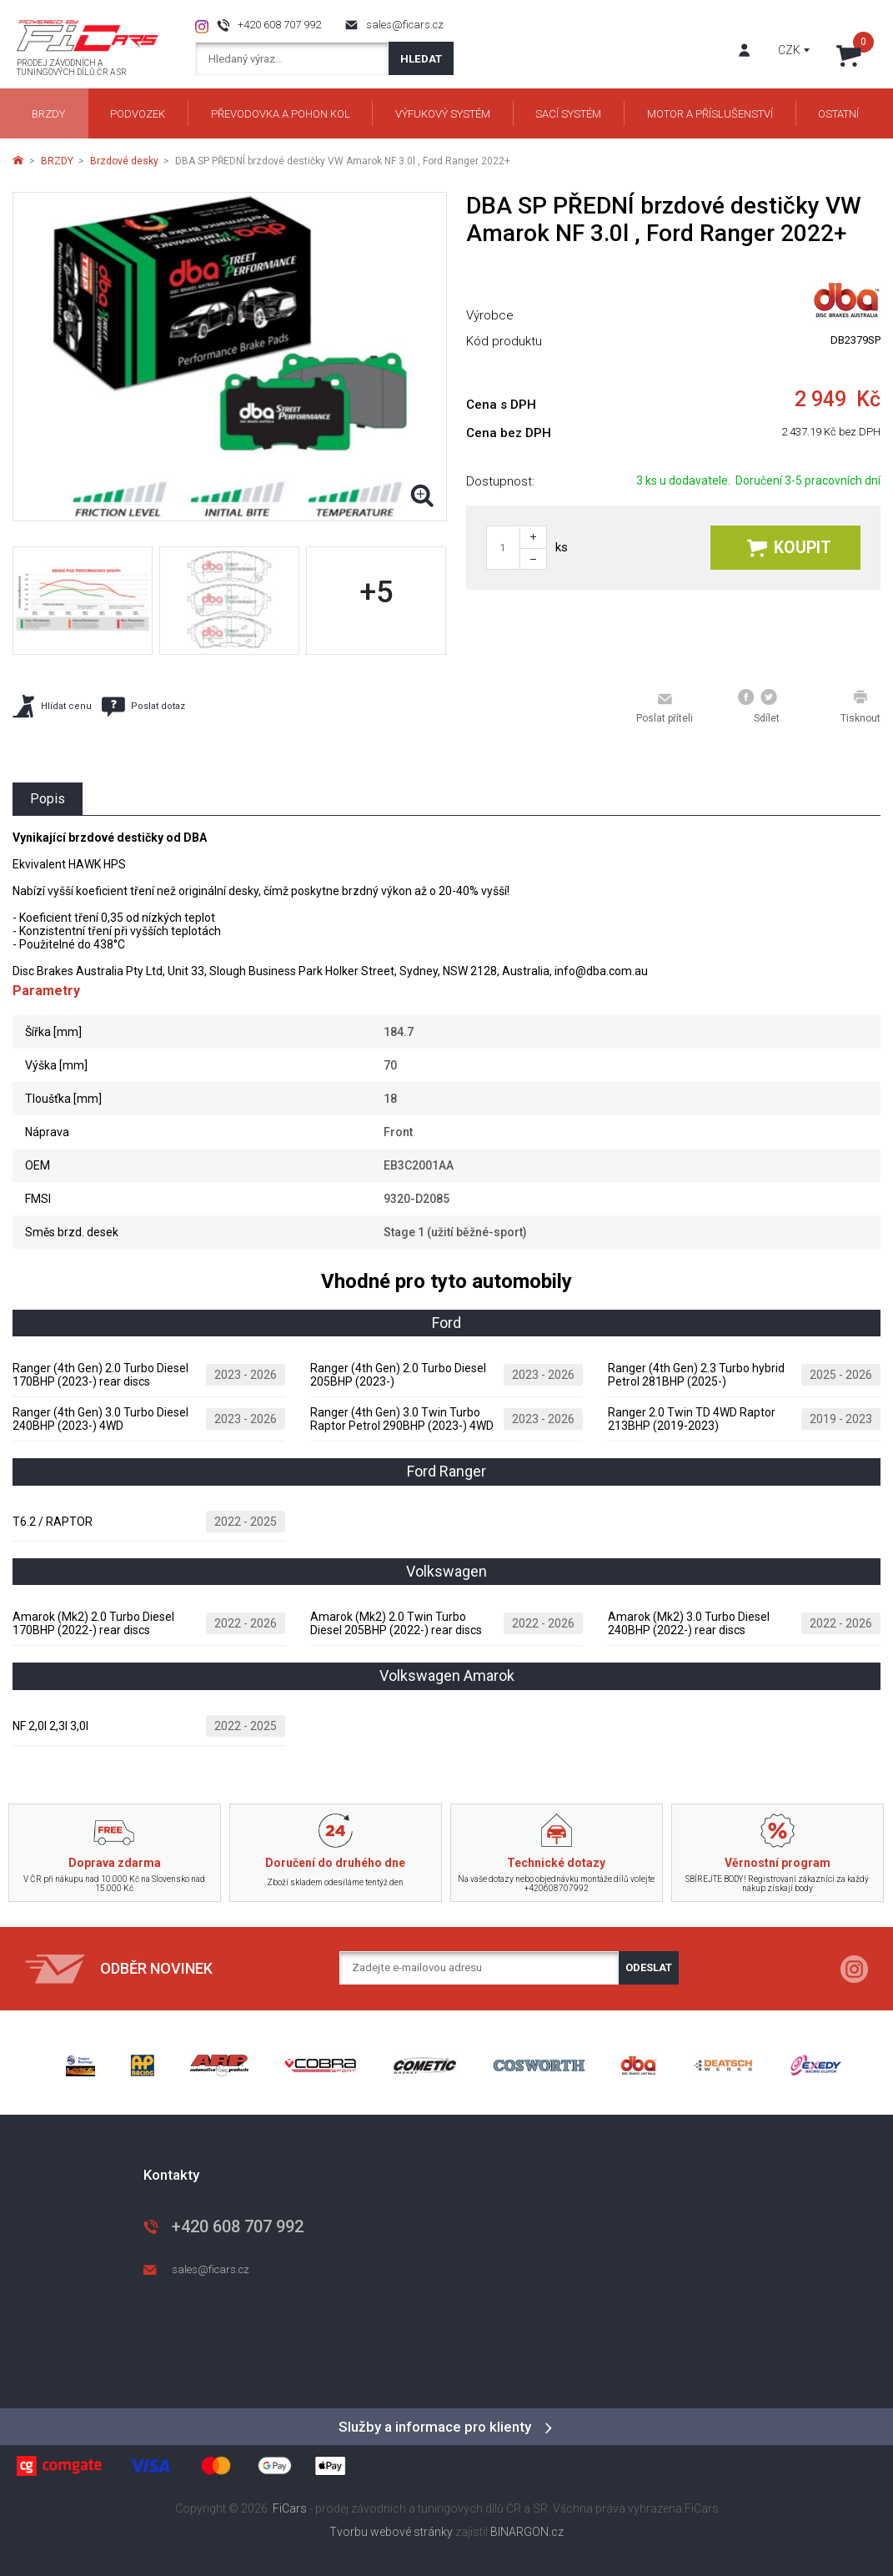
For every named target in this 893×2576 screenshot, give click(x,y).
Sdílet (759, 707)
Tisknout (860, 707)
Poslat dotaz (143, 707)
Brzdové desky (124, 161)
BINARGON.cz (527, 2531)
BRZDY (57, 161)
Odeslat (648, 1967)
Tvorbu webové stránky (391, 2531)
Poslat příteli (664, 707)
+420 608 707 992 (279, 24)
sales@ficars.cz (405, 24)
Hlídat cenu (52, 706)
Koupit (789, 547)
